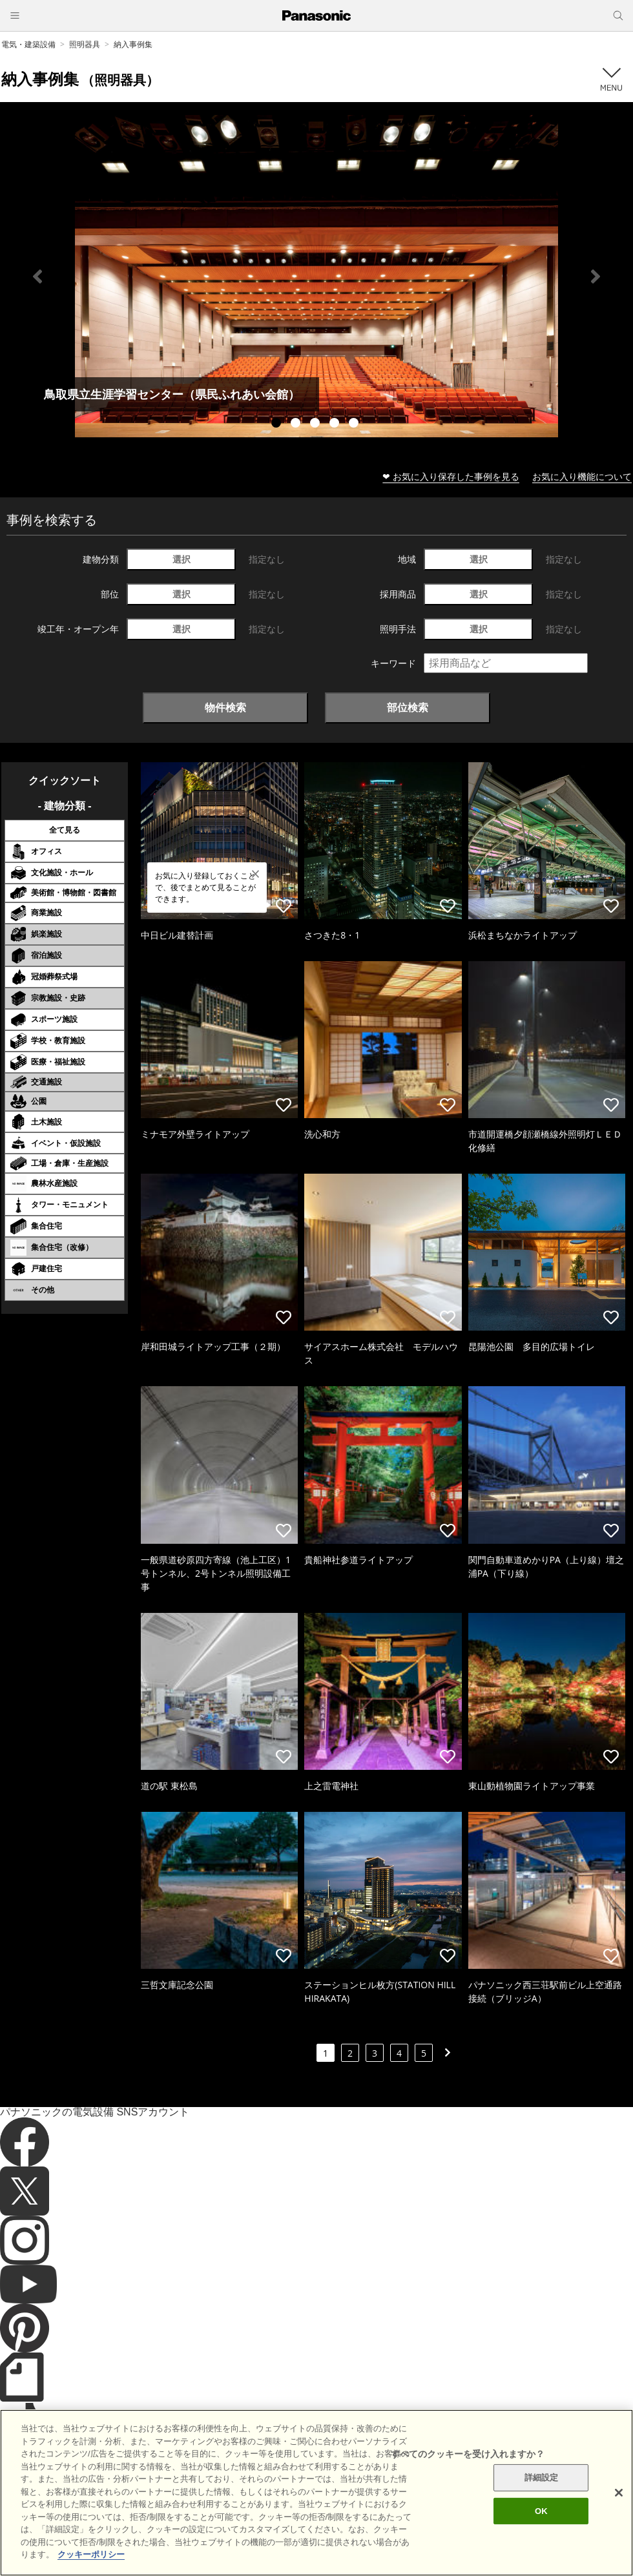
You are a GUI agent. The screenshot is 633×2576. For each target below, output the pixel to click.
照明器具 (84, 44)
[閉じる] (619, 2514)
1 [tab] (277, 424)
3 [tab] (316, 424)
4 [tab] (335, 424)
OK (541, 2532)
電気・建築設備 (28, 44)
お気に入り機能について (582, 476)
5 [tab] (355, 424)
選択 (181, 559)
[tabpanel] (316, 276)
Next (595, 276)
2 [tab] (297, 424)
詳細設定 (541, 2499)
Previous (37, 276)
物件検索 (225, 707)
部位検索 (407, 707)
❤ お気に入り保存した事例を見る (450, 476)
